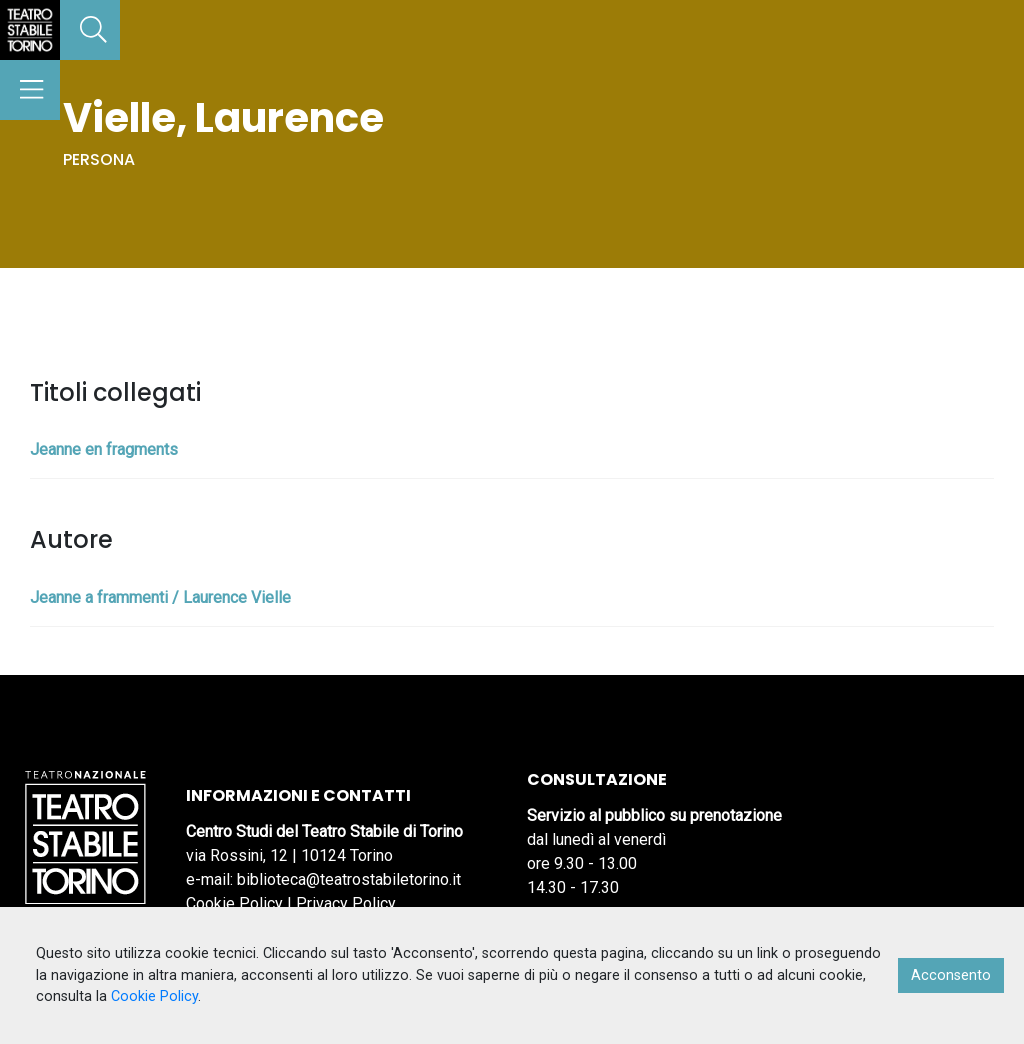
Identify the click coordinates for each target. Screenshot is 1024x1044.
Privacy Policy (346, 903)
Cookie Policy (234, 903)
